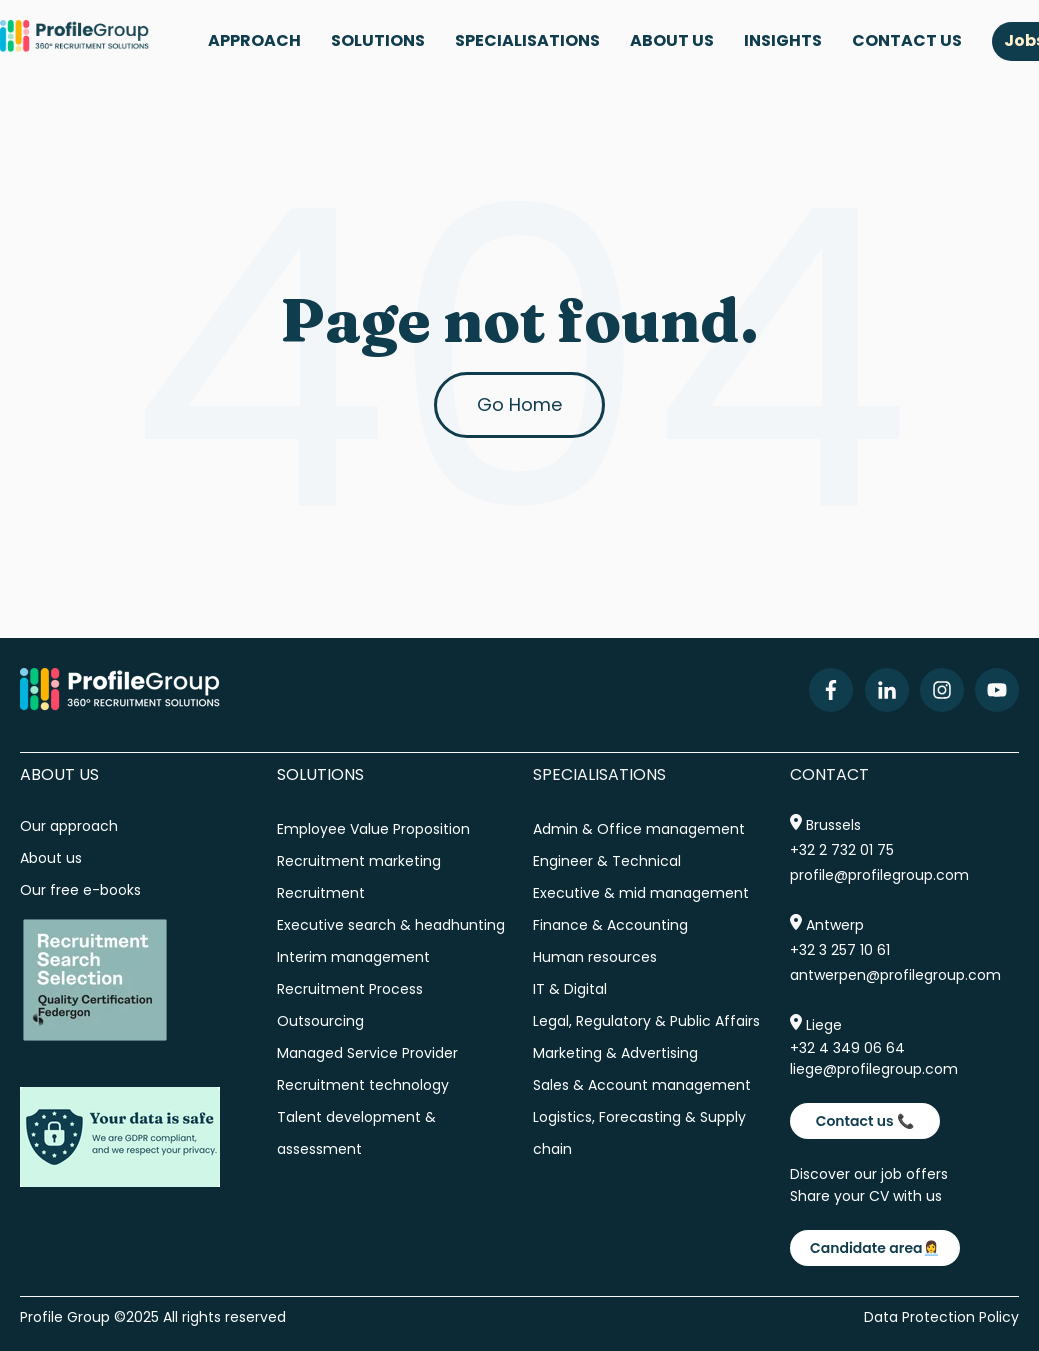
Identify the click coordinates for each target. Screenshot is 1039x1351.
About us (53, 858)
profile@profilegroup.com (879, 875)
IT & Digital (570, 989)
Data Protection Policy (941, 1317)
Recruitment (321, 893)
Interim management (353, 957)
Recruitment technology (363, 1085)
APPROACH (254, 40)
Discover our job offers (869, 1174)
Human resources (595, 957)
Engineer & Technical (607, 861)
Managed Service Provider (367, 1053)
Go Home (519, 404)
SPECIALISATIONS (527, 40)
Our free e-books (80, 890)
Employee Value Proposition (373, 829)
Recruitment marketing (359, 861)
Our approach (69, 826)
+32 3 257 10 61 (840, 950)
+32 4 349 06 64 (847, 1048)
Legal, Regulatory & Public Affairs (646, 1021)
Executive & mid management (641, 893)
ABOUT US (672, 40)
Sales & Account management (642, 1085)
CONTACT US (907, 40)
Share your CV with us (866, 1196)
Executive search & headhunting (391, 925)
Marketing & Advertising (615, 1053)
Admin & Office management (639, 829)
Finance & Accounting (610, 925)
